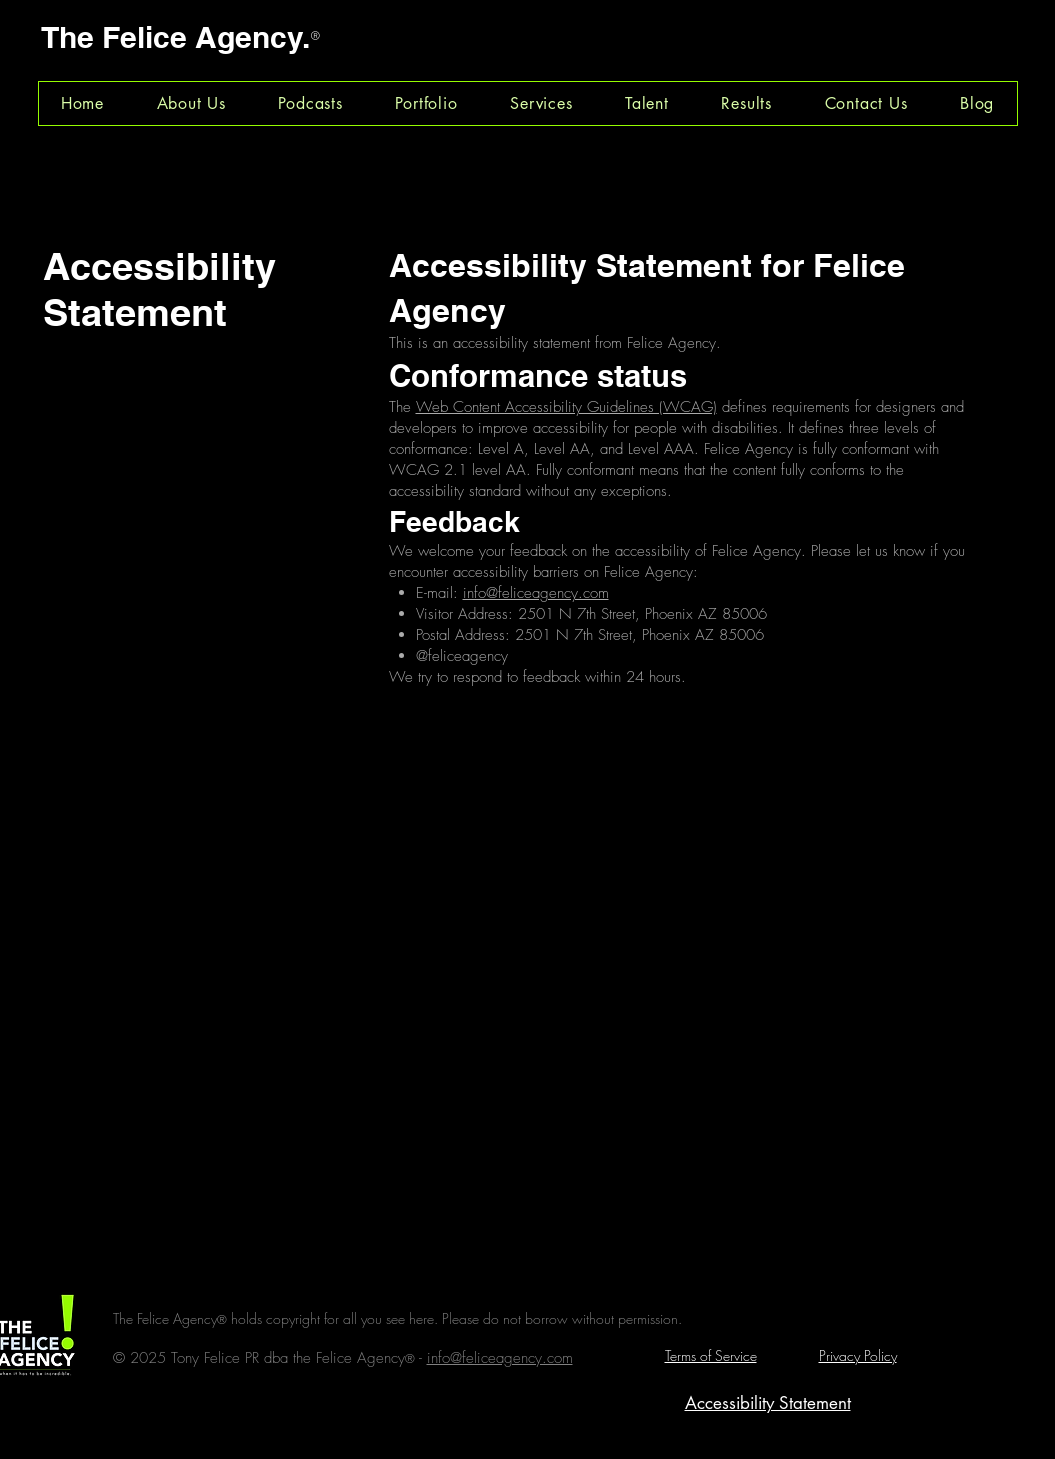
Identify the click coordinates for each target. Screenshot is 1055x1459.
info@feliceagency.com (536, 593)
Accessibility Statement (768, 1403)
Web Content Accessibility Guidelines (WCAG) (566, 407)
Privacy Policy (858, 1355)
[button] (310, 103)
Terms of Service (711, 1355)
